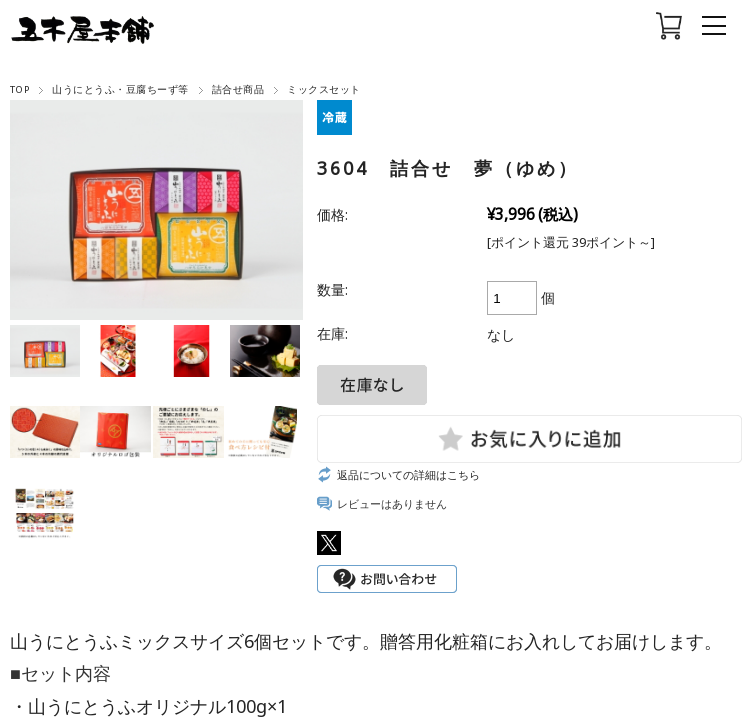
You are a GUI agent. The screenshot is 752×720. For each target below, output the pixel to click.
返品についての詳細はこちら (408, 474)
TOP (19, 89)
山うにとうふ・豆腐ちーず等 (120, 89)
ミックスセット (323, 89)
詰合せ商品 (238, 89)
